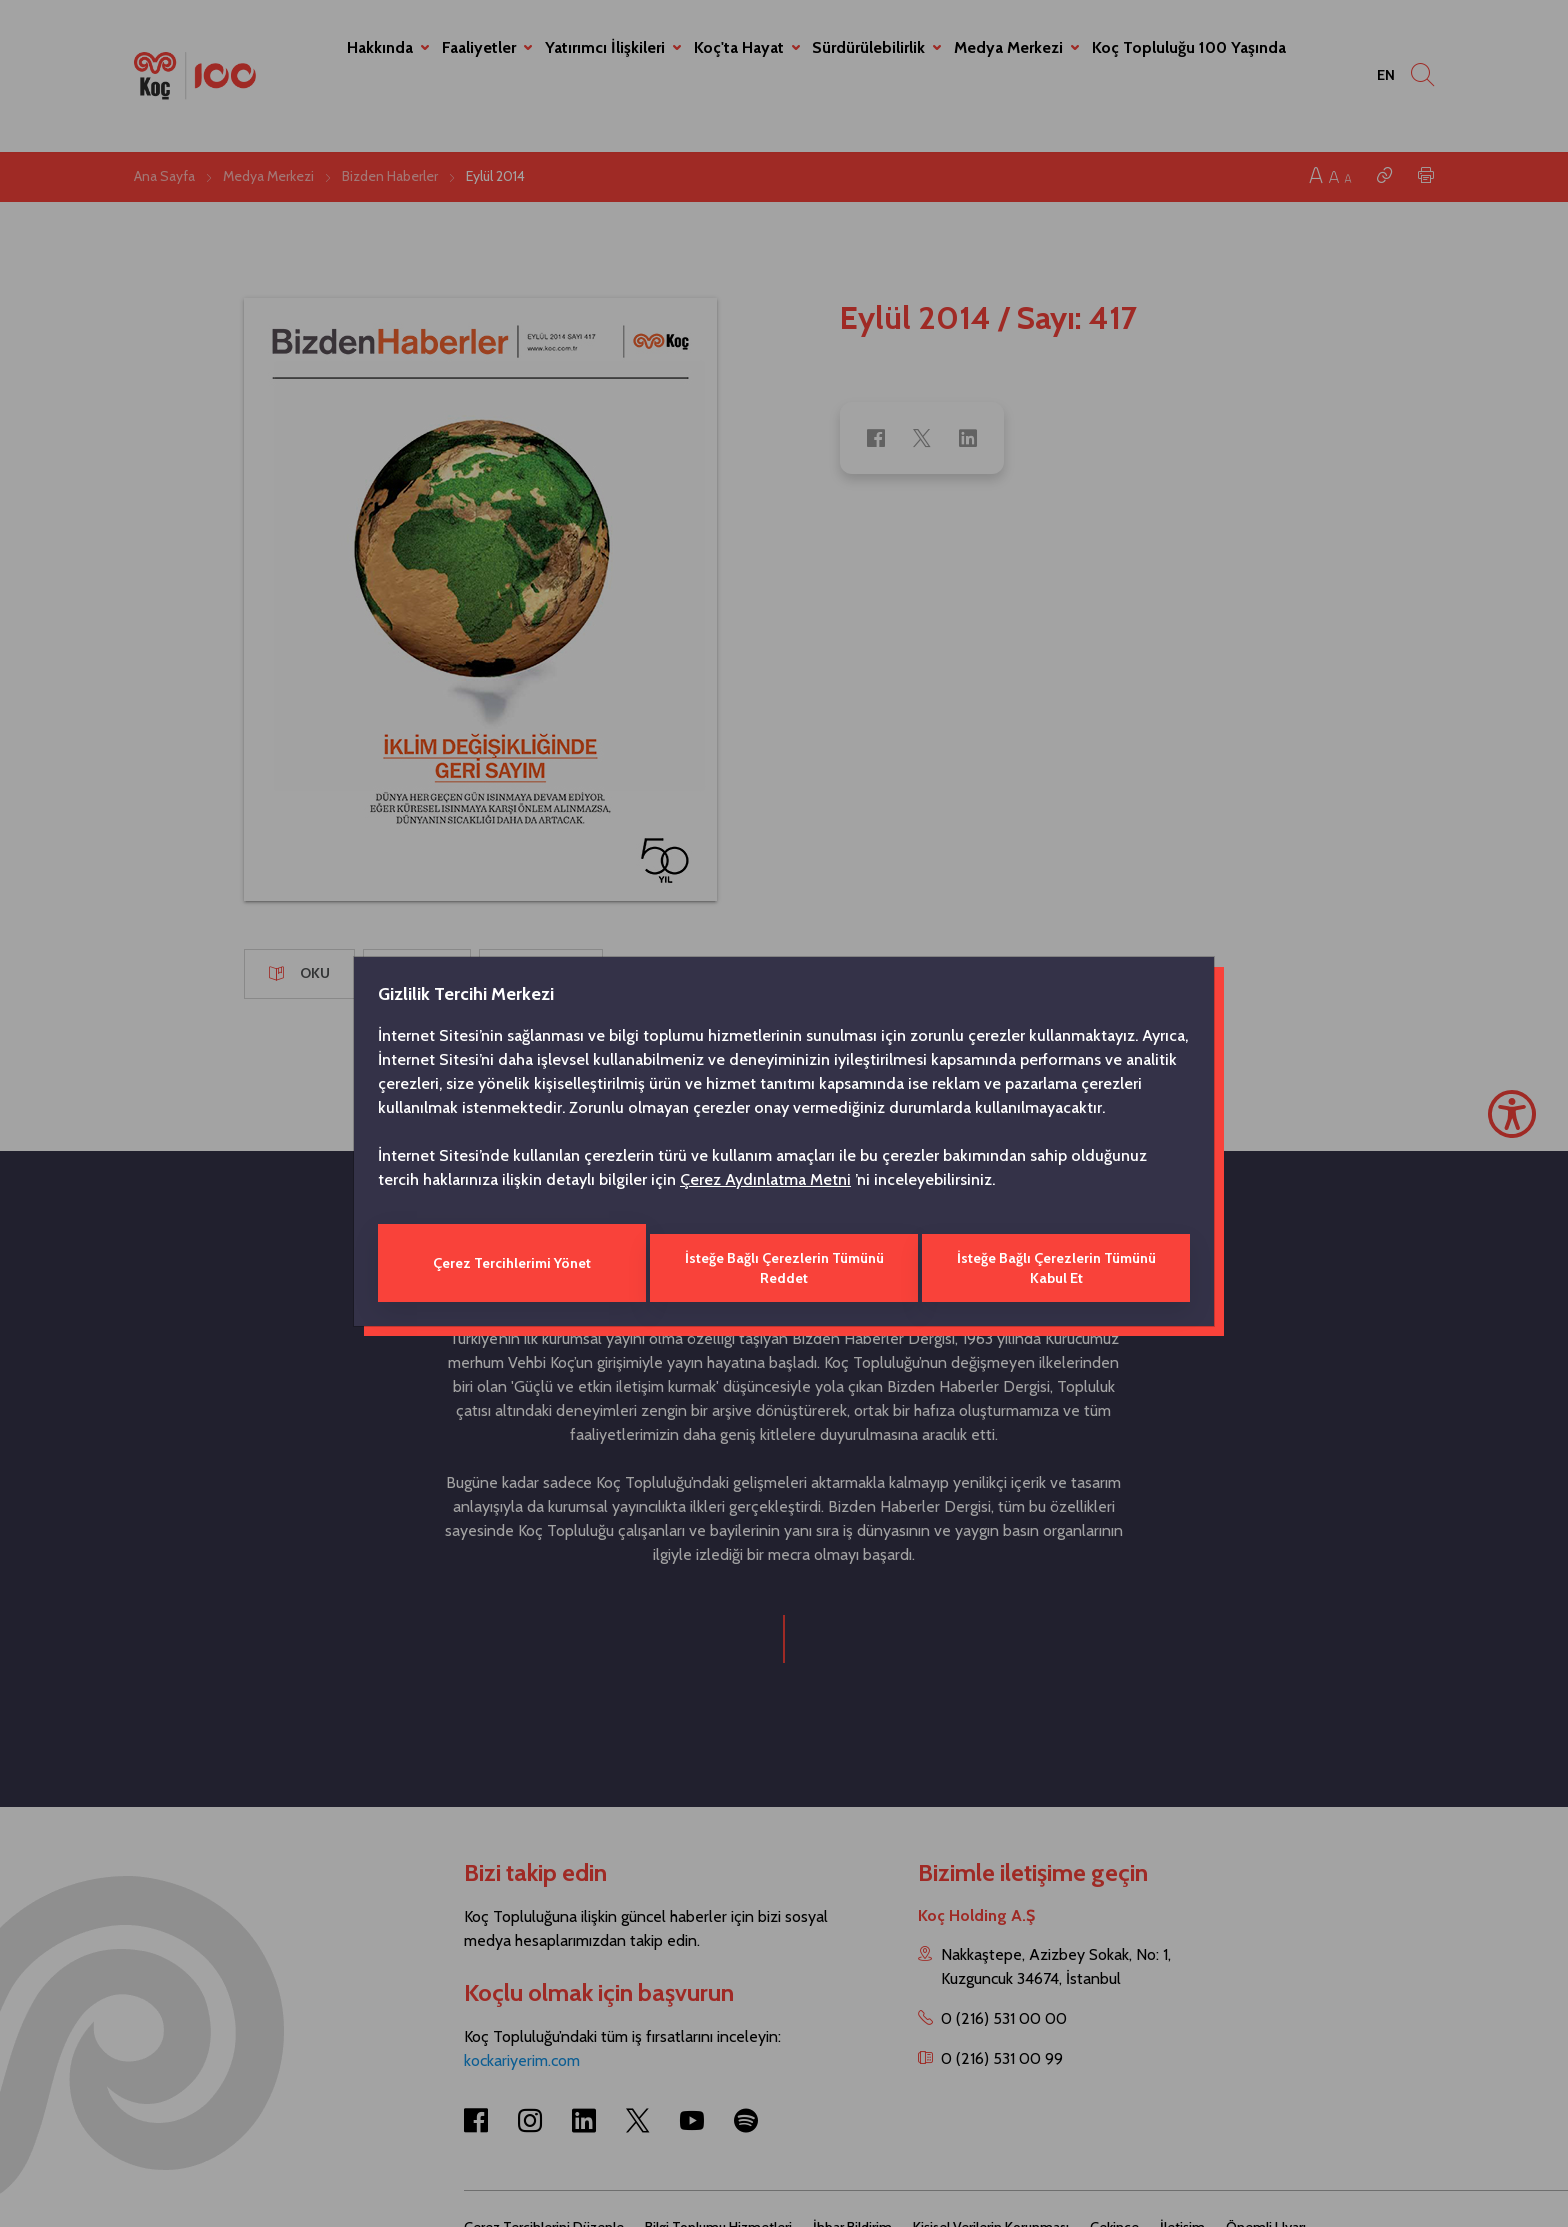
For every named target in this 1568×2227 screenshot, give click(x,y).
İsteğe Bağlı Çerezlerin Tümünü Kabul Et (1058, 1263)
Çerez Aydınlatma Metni (765, 1184)
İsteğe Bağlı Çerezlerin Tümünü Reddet (783, 1263)
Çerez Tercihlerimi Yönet (510, 1263)
